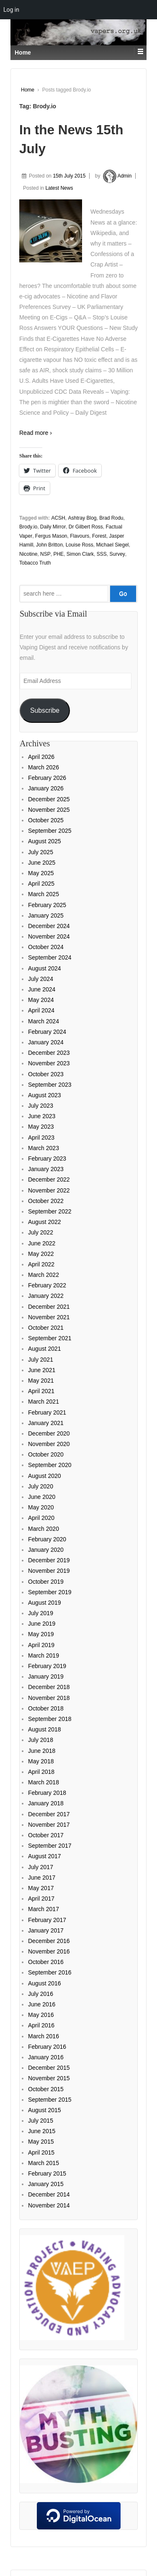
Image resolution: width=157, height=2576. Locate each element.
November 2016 (49, 1951)
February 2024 (47, 1031)
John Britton (49, 545)
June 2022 (41, 1243)
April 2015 (41, 2152)
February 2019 (47, 1666)
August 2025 (44, 841)
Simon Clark (80, 554)
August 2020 (44, 1475)
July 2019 (40, 1613)
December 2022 (49, 1179)
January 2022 (46, 1295)
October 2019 (46, 1581)
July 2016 (40, 1993)
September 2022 (50, 1211)
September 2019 (50, 1592)
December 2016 (49, 1941)
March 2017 (43, 1909)
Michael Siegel (112, 545)
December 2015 (49, 2067)
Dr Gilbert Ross (86, 527)
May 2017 (41, 1888)
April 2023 (41, 1137)
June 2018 (41, 1750)
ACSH (58, 518)
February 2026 (47, 777)
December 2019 (49, 1560)
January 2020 (46, 1549)
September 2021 (50, 1338)
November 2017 (49, 1824)
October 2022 (46, 1201)
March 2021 (43, 1401)
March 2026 (43, 767)
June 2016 (41, 2004)
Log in (11, 9)
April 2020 (41, 1517)
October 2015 (46, 2089)
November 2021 (49, 1317)
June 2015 (41, 2131)
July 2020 (40, 1486)
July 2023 (40, 1105)
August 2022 (44, 1222)
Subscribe (44, 710)
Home (27, 90)
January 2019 (46, 1676)
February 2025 (47, 905)
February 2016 (47, 2046)
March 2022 (43, 1274)
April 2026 (41, 756)
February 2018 (47, 1792)
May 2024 (41, 999)
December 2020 (49, 1433)
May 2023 (41, 1126)
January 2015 (46, 2184)
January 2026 (46, 788)
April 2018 (41, 1771)
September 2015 (50, 2099)
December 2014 (49, 2194)
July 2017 (40, 1867)
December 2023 (49, 1052)
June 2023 (41, 1116)
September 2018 (50, 1719)
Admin (117, 176)
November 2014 (49, 2205)
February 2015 (47, 2173)
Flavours (79, 536)
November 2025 (49, 809)
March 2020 (43, 1528)
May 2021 (41, 1380)
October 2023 (46, 1074)
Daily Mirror (53, 527)
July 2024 (40, 978)
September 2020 (50, 1465)
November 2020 (49, 1444)
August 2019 (44, 1602)
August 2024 (44, 968)
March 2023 (43, 1148)
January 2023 (46, 1169)
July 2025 (40, 852)
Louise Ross (79, 545)
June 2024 (41, 989)
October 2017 (46, 1835)
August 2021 (44, 1348)
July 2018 (40, 1740)
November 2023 (49, 1063)
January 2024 (46, 1042)
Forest (99, 536)
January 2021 (46, 1423)
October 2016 (46, 1962)
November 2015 (49, 2078)
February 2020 (47, 1539)
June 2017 (41, 1877)
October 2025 (46, 820)
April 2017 (41, 1898)
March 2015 (43, 2163)
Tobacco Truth (35, 563)
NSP (45, 554)
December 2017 (49, 1814)
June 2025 (41, 862)
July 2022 (40, 1232)
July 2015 (40, 2120)
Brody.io (28, 527)
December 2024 (49, 926)
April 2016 (41, 2025)
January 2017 (46, 1930)
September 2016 (50, 1972)
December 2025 (49, 799)
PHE (58, 554)
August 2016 (44, 1983)
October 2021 (46, 1327)
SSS (102, 554)
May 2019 (41, 1634)
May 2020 (41, 1507)
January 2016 (46, 2057)
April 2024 (41, 1010)
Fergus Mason (51, 536)
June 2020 (41, 1496)
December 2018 (49, 1687)
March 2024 (43, 1021)
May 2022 (41, 1253)
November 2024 (49, 936)
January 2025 (46, 915)
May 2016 (41, 2014)
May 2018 (41, 1761)
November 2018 (49, 1698)
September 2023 (50, 1084)
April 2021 (41, 1391)
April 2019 (41, 1645)
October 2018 (46, 1708)
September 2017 (50, 1845)
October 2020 (46, 1454)
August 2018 (44, 1729)
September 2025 (50, 830)
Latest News (59, 188)
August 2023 (44, 1095)
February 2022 (47, 1285)
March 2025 (43, 894)
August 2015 (44, 2110)
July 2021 (40, 1359)
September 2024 (50, 957)
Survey (117, 554)
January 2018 (46, 1803)
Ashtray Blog (82, 518)
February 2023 (47, 1158)
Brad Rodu (111, 518)
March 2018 (43, 1782)
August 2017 (44, 1856)
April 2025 (41, 883)
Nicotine (28, 554)
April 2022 (41, 1264)
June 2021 (41, 1370)
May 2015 (41, 2141)
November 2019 (49, 1570)
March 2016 (43, 2036)
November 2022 (49, 1190)
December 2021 (49, 1306)
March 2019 (43, 1655)
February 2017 (47, 1920)
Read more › (35, 432)
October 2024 (46, 947)
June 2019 (41, 1623)
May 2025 (41, 873)
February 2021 (47, 1412)
